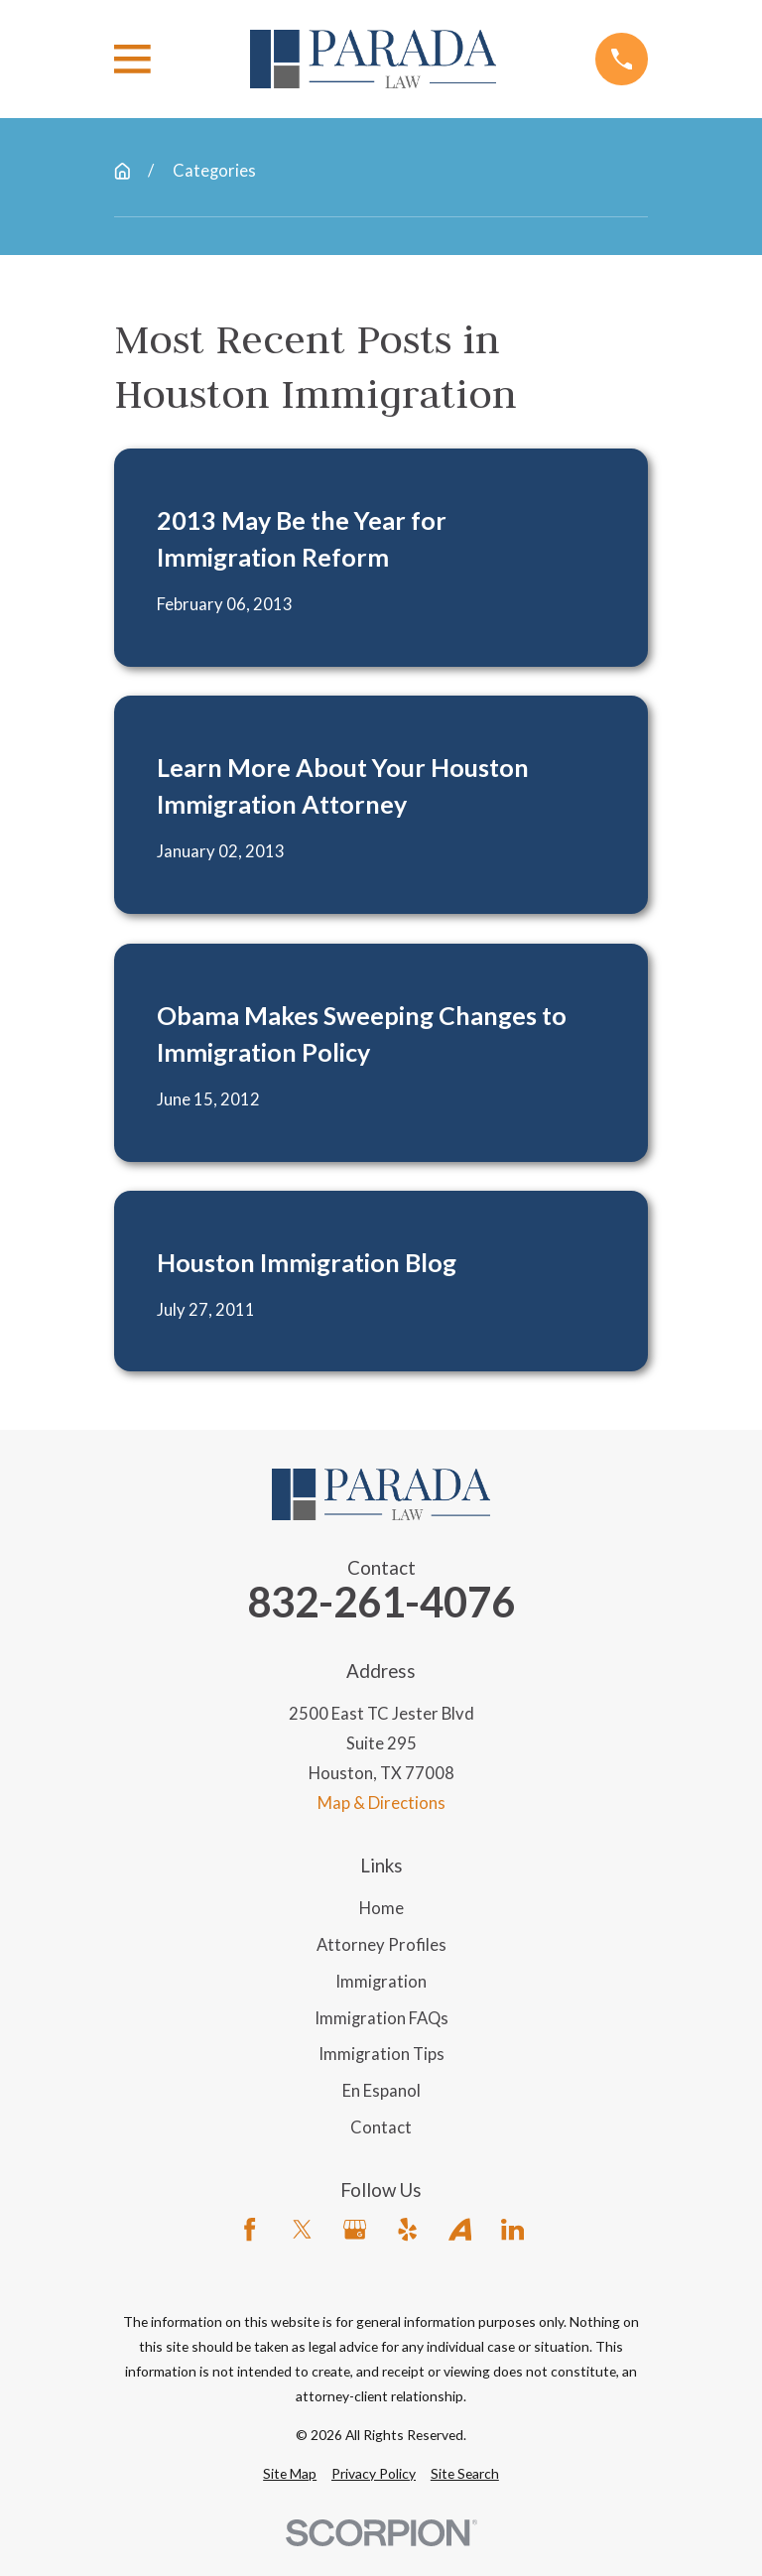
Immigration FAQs (381, 2018)
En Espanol (381, 2091)
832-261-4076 (381, 1602)
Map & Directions (381, 1803)
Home (381, 1908)
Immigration (381, 1982)
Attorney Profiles (381, 1945)
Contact (381, 2127)
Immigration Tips (381, 2054)
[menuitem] (290, 2473)
